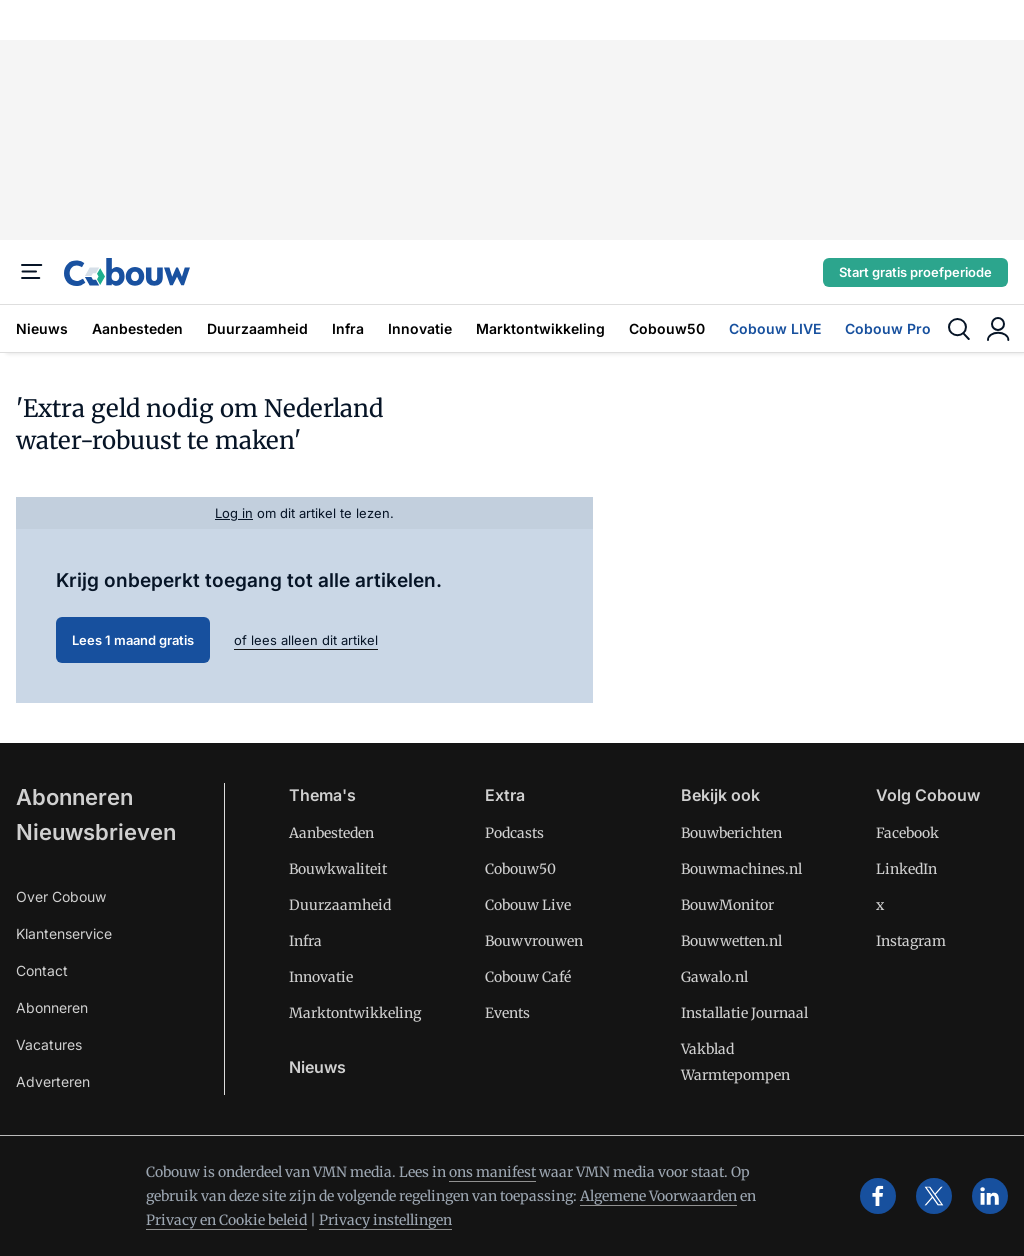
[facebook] (878, 1196)
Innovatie (420, 328)
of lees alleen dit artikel (306, 640)
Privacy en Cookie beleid (226, 1220)
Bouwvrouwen (534, 941)
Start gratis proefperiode (915, 272)
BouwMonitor (727, 905)
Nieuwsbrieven (96, 832)
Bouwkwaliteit (338, 869)
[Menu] (32, 272)
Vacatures (49, 1044)
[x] (934, 1196)
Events (507, 1013)
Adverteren (53, 1081)
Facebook (907, 833)
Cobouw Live (528, 905)
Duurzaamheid (257, 328)
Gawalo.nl (714, 977)
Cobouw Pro (888, 328)
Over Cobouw (61, 896)
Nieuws (42, 328)
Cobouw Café (528, 977)
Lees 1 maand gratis (133, 640)
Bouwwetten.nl (731, 941)
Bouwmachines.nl (741, 869)
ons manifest (492, 1172)
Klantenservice (64, 933)
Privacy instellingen (385, 1220)
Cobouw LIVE (775, 328)
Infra (348, 328)
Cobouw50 (667, 328)
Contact (42, 970)
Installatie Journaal (744, 1013)
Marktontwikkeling (540, 328)
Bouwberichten (731, 833)
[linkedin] (990, 1196)
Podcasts (514, 833)
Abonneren (74, 797)
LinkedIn (906, 869)
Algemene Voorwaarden (658, 1196)
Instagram (911, 941)
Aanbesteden (137, 328)
